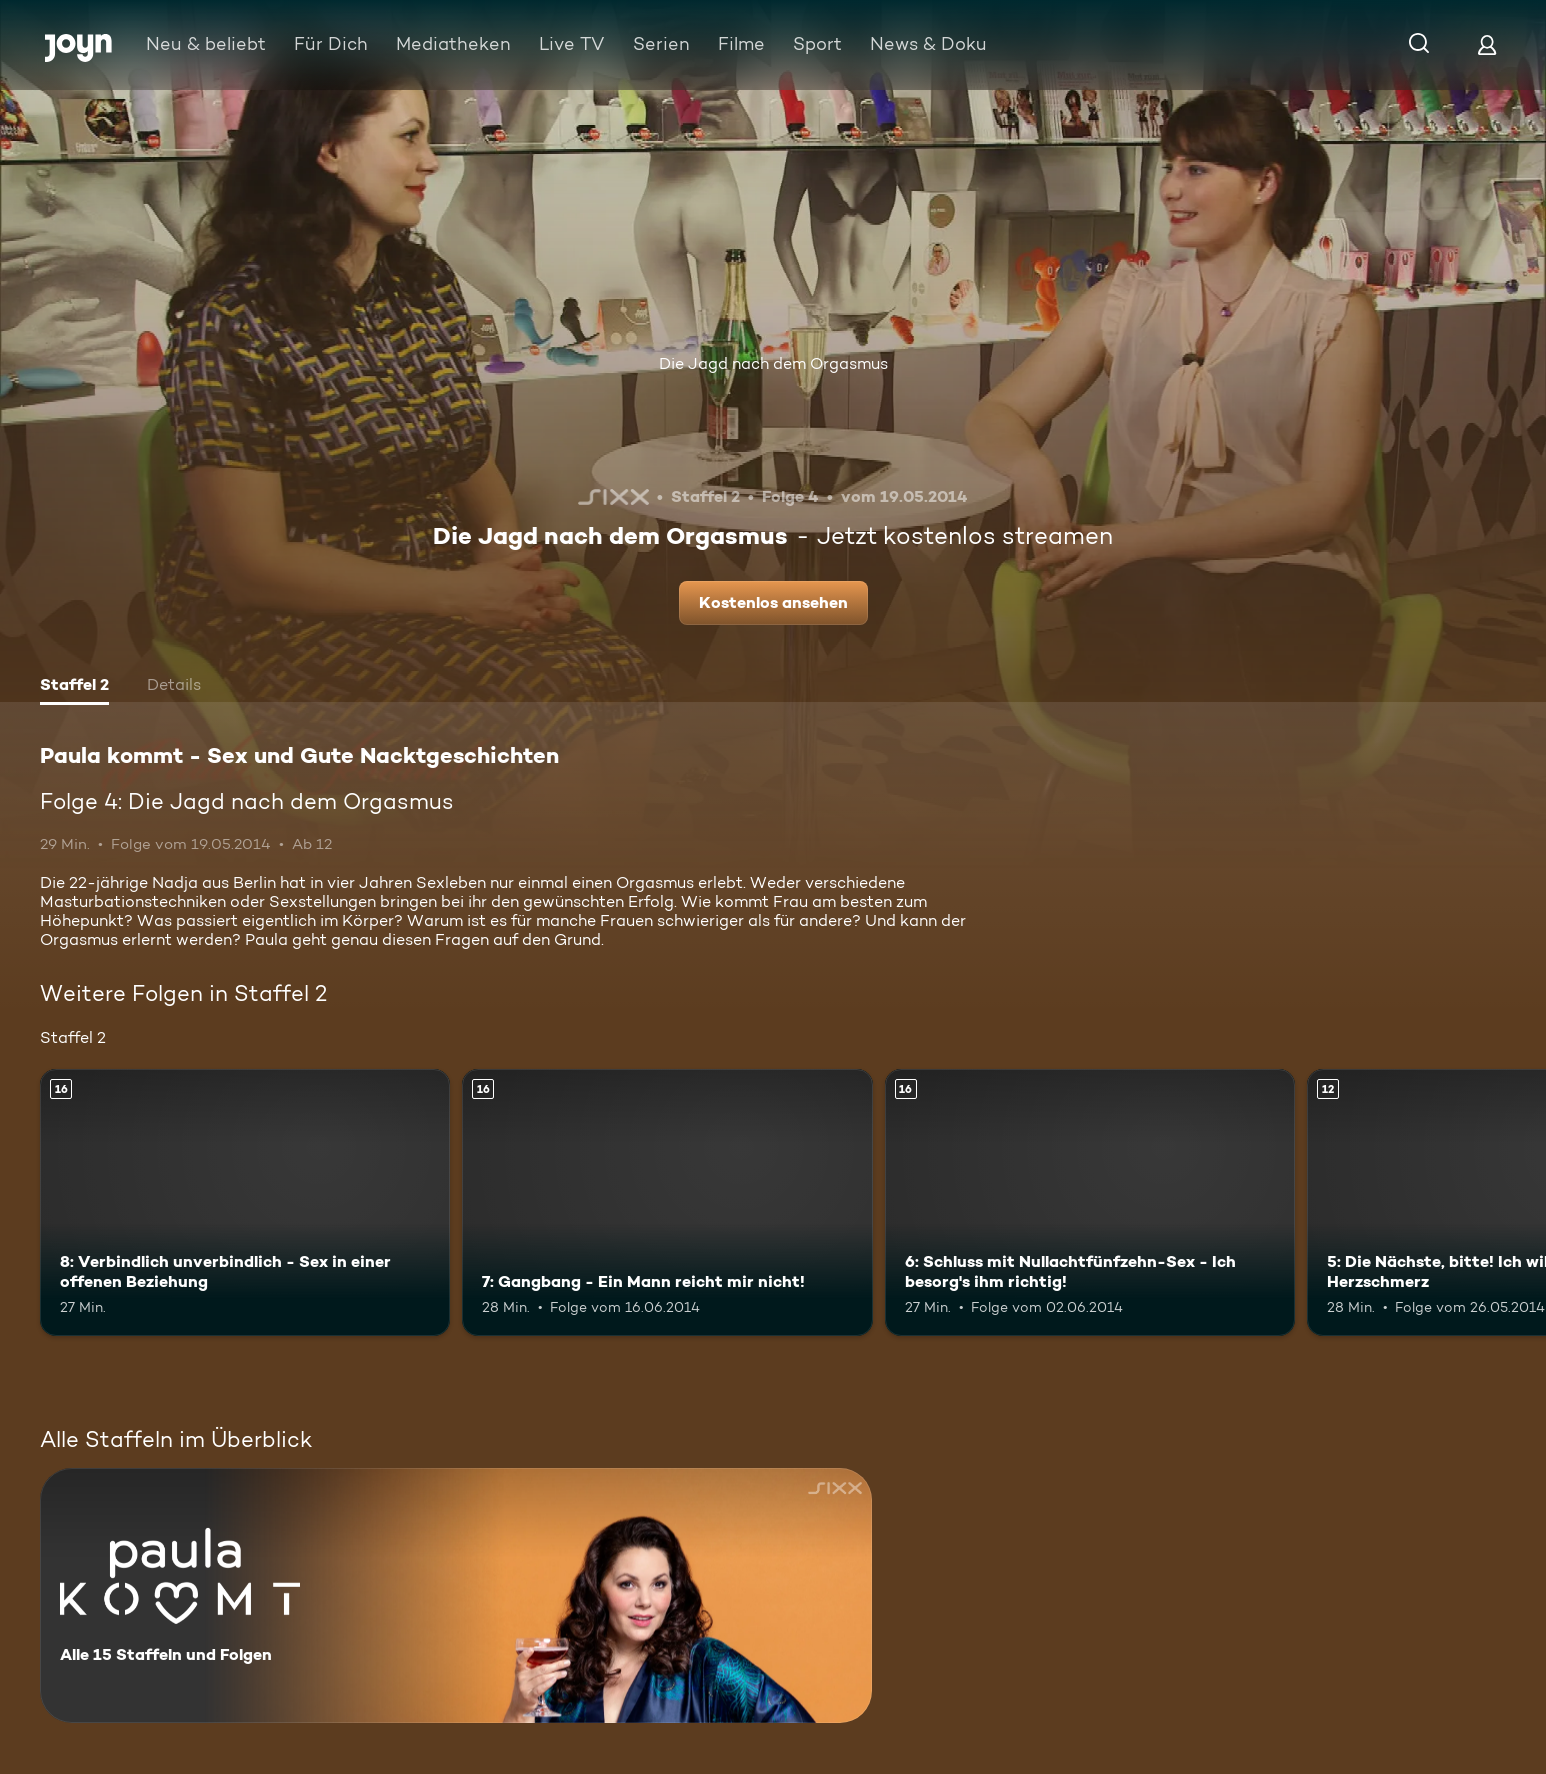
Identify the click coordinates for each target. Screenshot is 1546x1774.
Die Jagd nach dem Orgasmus (773, 363)
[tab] (74, 687)
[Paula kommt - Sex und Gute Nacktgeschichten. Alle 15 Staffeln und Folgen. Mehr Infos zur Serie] (456, 1595)
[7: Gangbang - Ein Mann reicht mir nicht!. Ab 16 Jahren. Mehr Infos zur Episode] (667, 1202)
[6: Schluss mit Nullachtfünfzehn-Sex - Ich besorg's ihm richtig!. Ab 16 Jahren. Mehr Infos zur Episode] (1090, 1202)
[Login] (1487, 44)
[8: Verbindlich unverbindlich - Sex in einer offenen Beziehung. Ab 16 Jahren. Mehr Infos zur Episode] (245, 1202)
